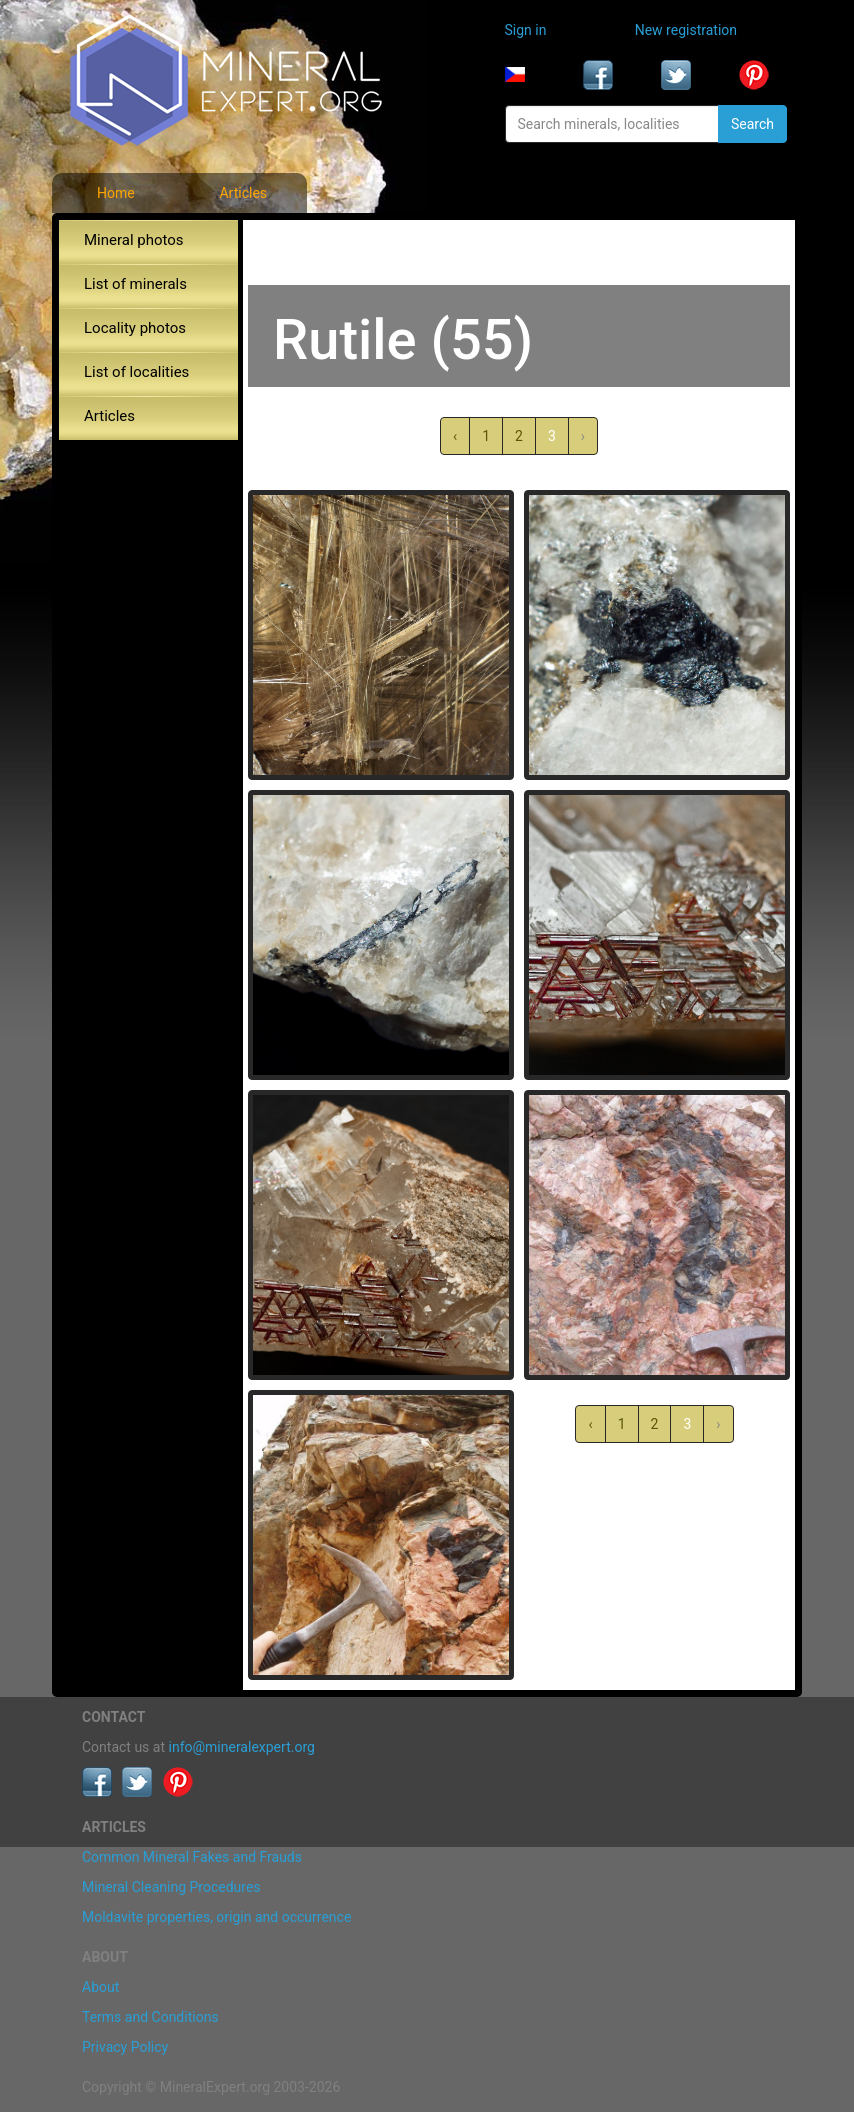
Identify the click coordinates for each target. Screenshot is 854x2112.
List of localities (136, 372)
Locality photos (135, 328)
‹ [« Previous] (455, 436)
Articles (243, 193)
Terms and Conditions (150, 2017)
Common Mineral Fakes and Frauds (192, 1857)
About (100, 1987)
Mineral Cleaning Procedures (171, 1887)
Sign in (526, 30)
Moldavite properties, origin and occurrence (216, 1917)
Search (752, 124)
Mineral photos (134, 240)
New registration (686, 30)
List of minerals (135, 284)
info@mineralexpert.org (242, 1747)
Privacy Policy (125, 2047)
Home (116, 193)
